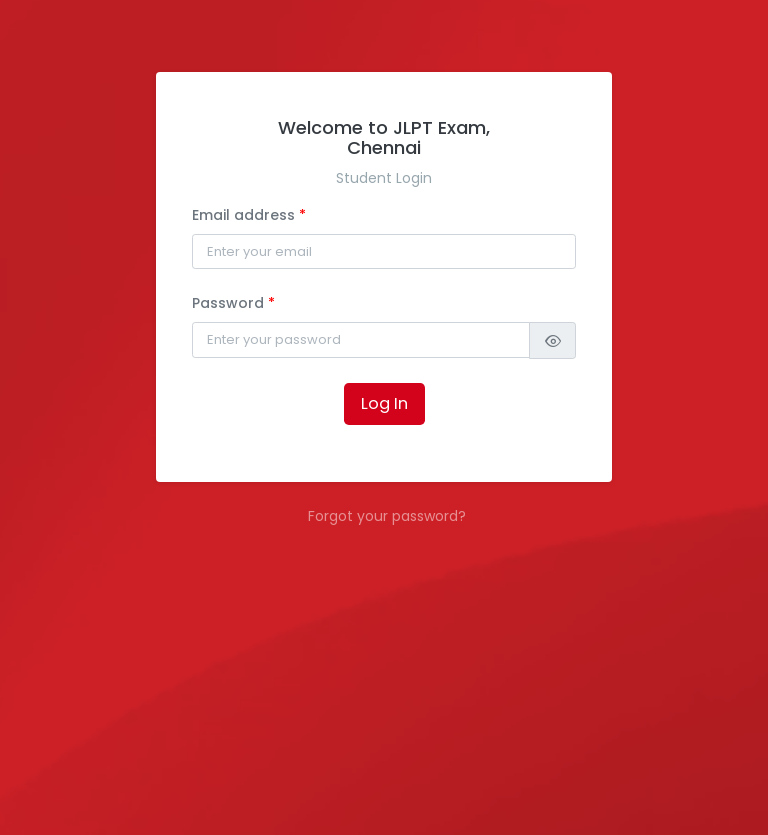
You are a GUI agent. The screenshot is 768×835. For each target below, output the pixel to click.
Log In (384, 403)
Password (233, 303)
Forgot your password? (387, 516)
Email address (249, 215)
